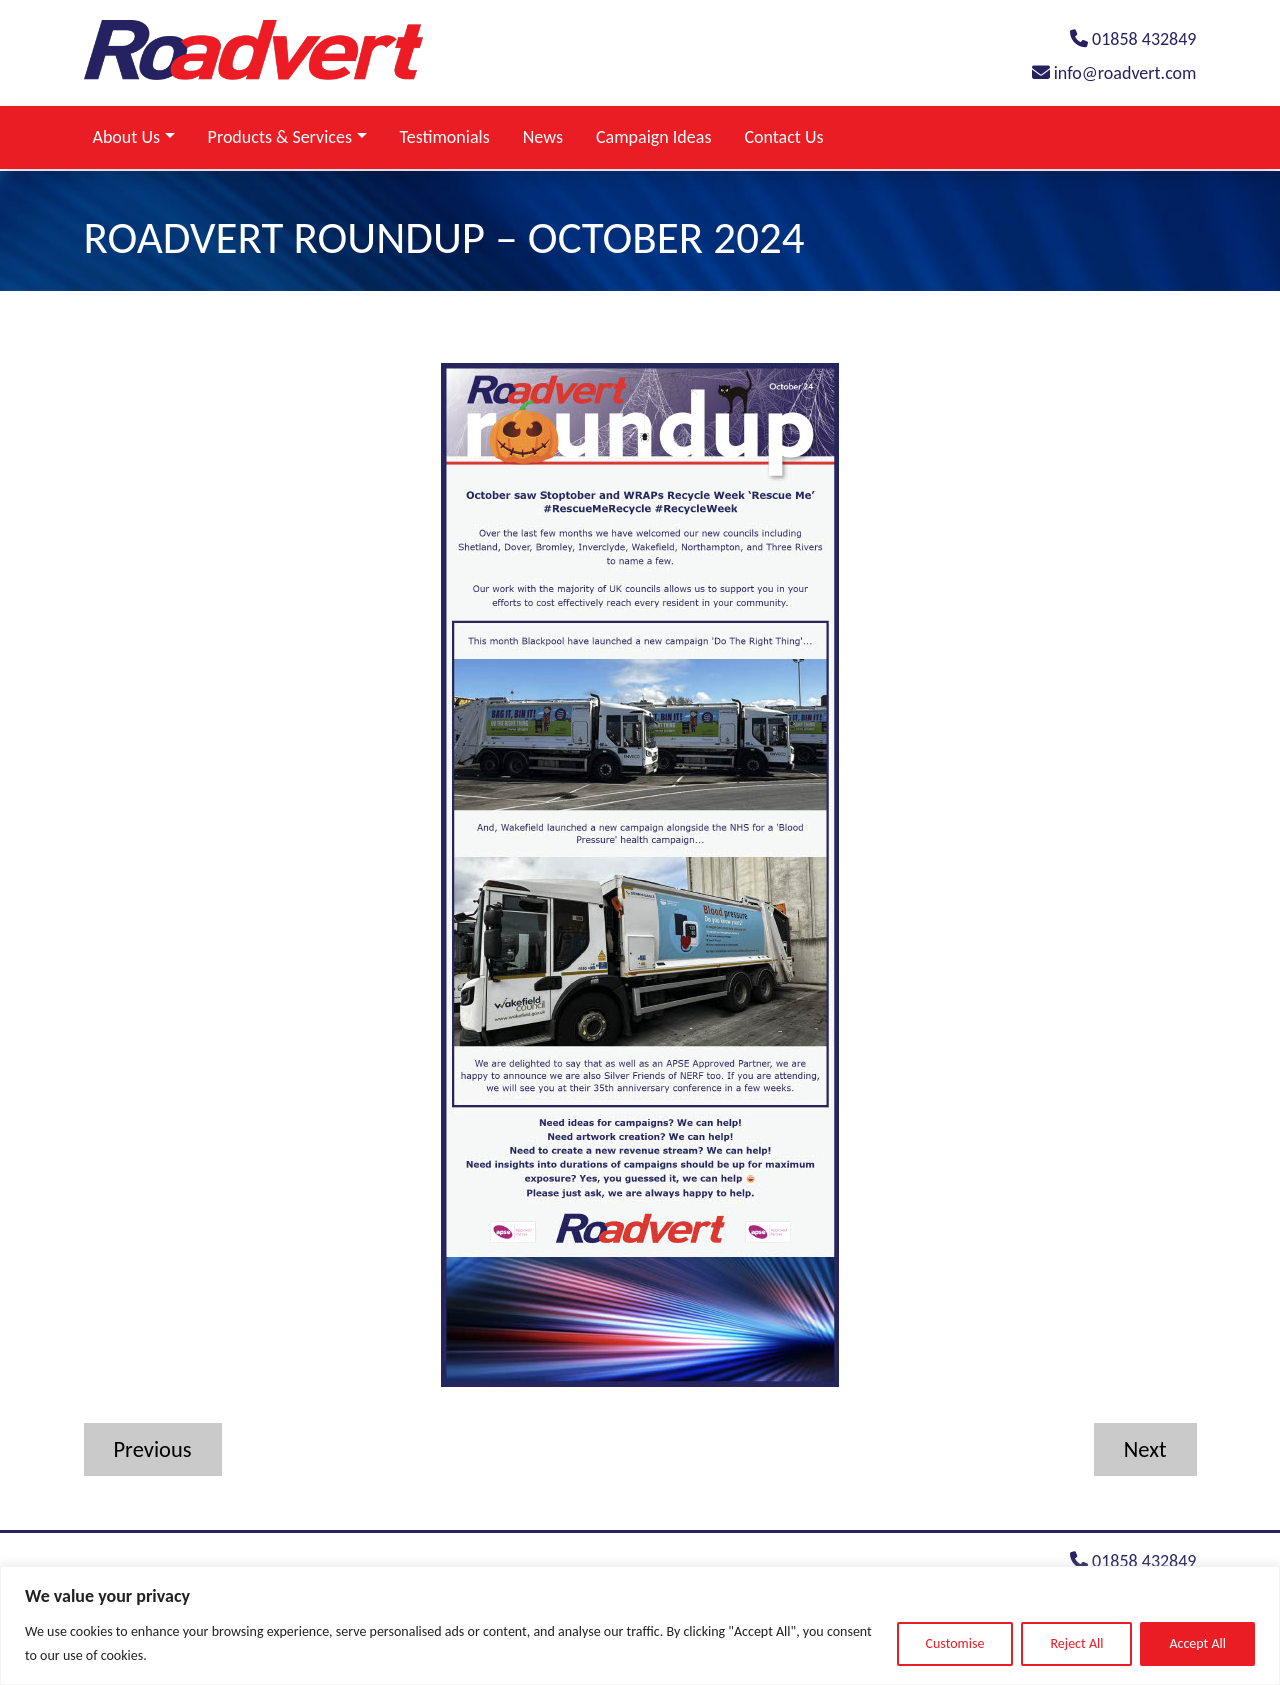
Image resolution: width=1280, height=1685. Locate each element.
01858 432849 (1133, 39)
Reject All (1076, 1643)
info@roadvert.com (1114, 73)
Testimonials (445, 137)
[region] (640, 1625)
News (543, 137)
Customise (955, 1643)
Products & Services (280, 137)
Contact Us (783, 137)
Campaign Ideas (653, 137)
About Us (127, 137)
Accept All (1197, 1643)
